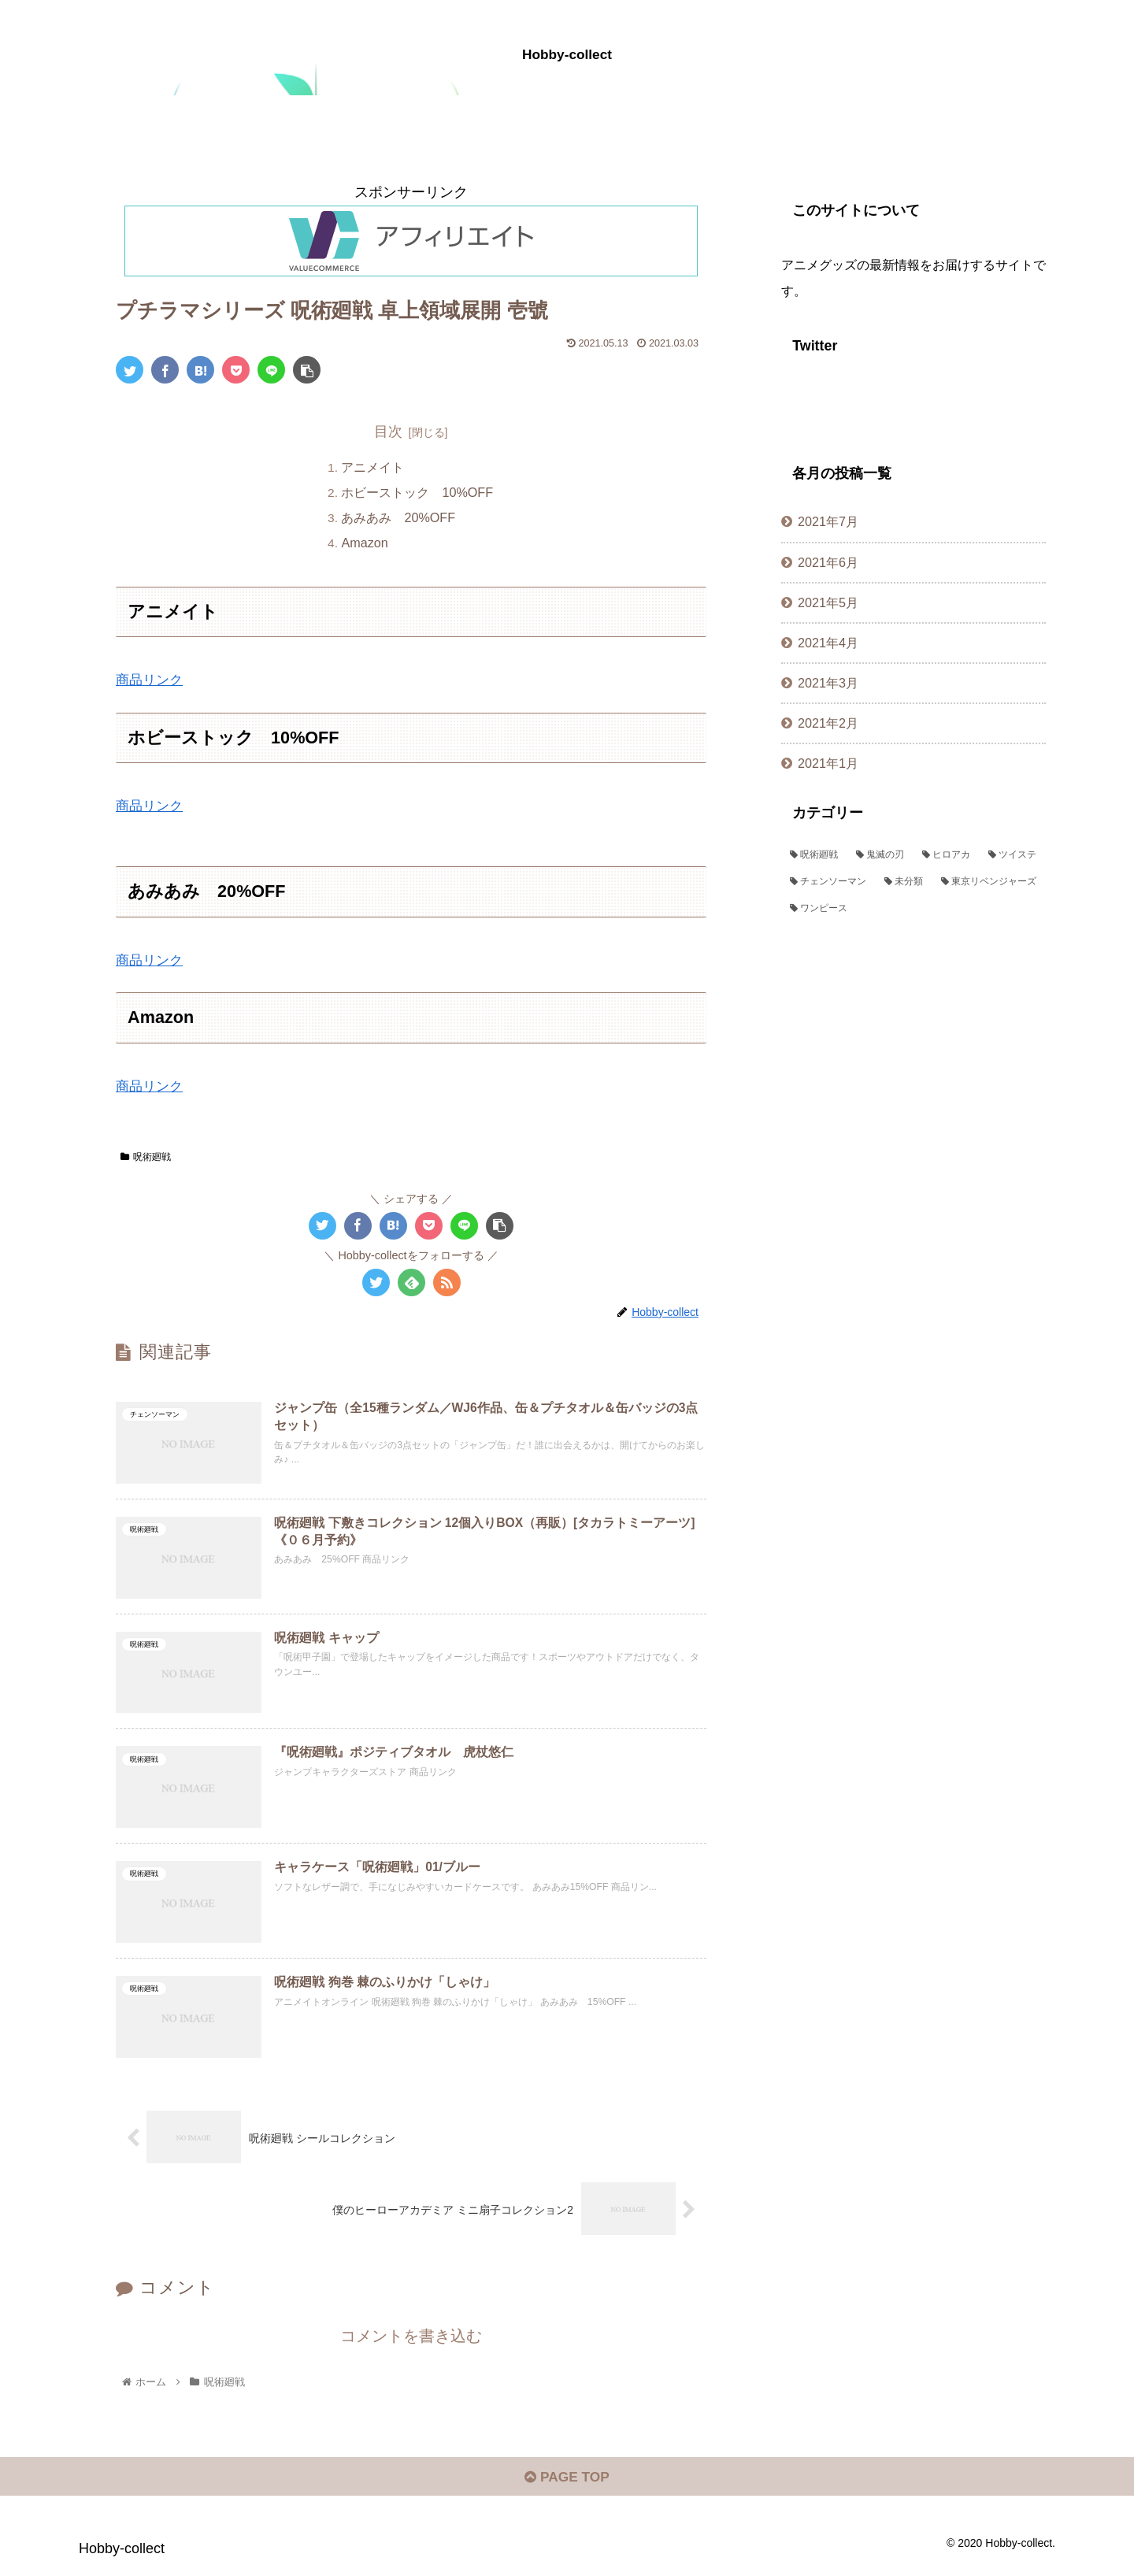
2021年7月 (828, 521)
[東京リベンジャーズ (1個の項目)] (989, 882)
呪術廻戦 (145, 1157)
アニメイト (373, 467)
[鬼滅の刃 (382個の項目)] (880, 855)
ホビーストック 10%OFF (418, 493)
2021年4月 (828, 643)
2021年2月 (828, 723)
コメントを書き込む (411, 2343)
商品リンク (151, 680)
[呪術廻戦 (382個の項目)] (814, 855)
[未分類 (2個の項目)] (904, 882)
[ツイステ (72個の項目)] (1012, 855)
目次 (388, 431)
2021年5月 (828, 602)
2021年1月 (828, 763)
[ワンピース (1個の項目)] (913, 909)
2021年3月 (828, 683)
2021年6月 (828, 562)
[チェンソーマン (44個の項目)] (828, 882)
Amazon (365, 543)
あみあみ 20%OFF (399, 518)
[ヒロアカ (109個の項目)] (946, 855)
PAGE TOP (566, 2487)
